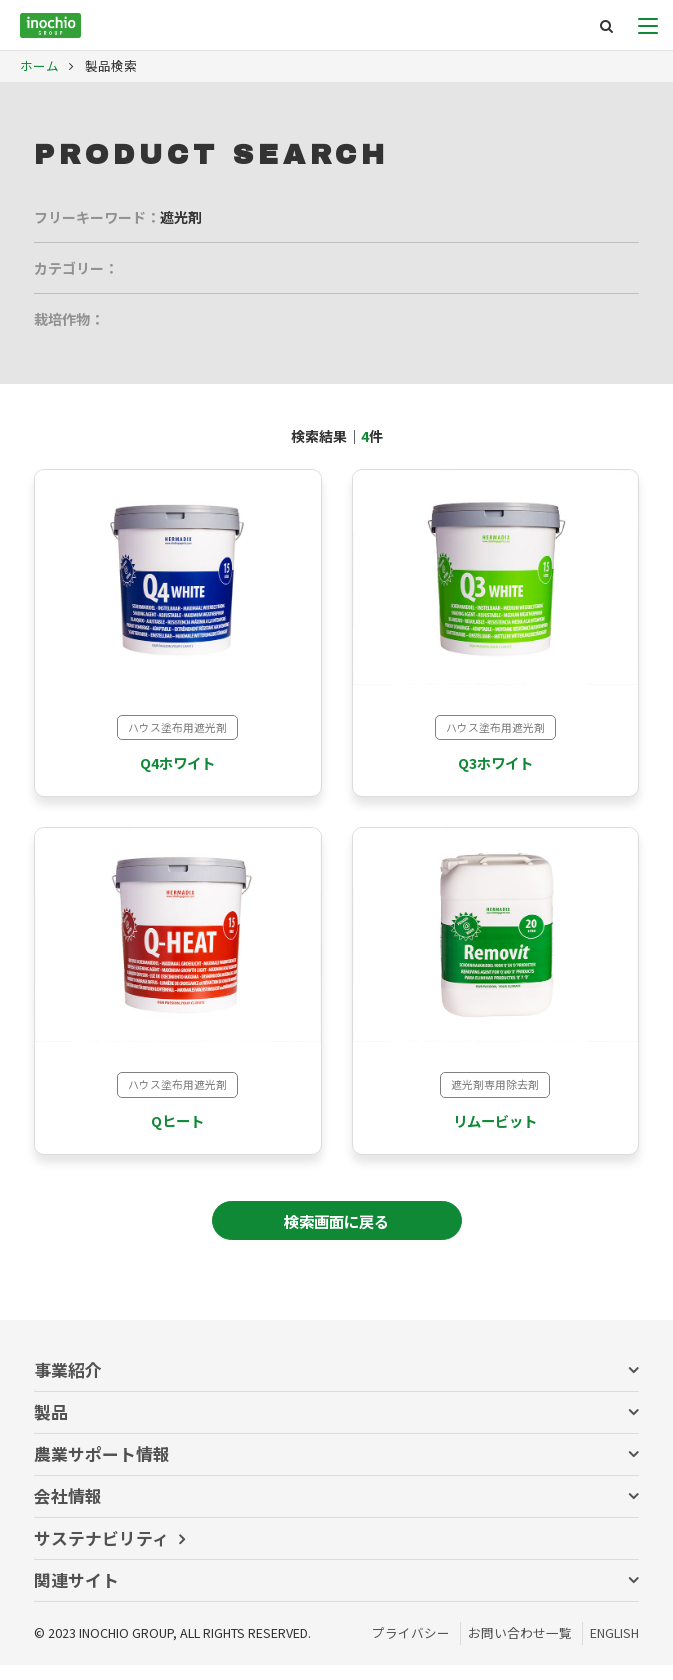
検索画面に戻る (336, 1236)
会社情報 (68, 1511)
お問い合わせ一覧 (520, 1647)
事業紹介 (68, 1385)
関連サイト (76, 1595)
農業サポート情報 (102, 1469)
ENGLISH (614, 1647)
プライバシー (411, 1647)
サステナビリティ (101, 1553)
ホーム (39, 65)
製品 (51, 1427)
